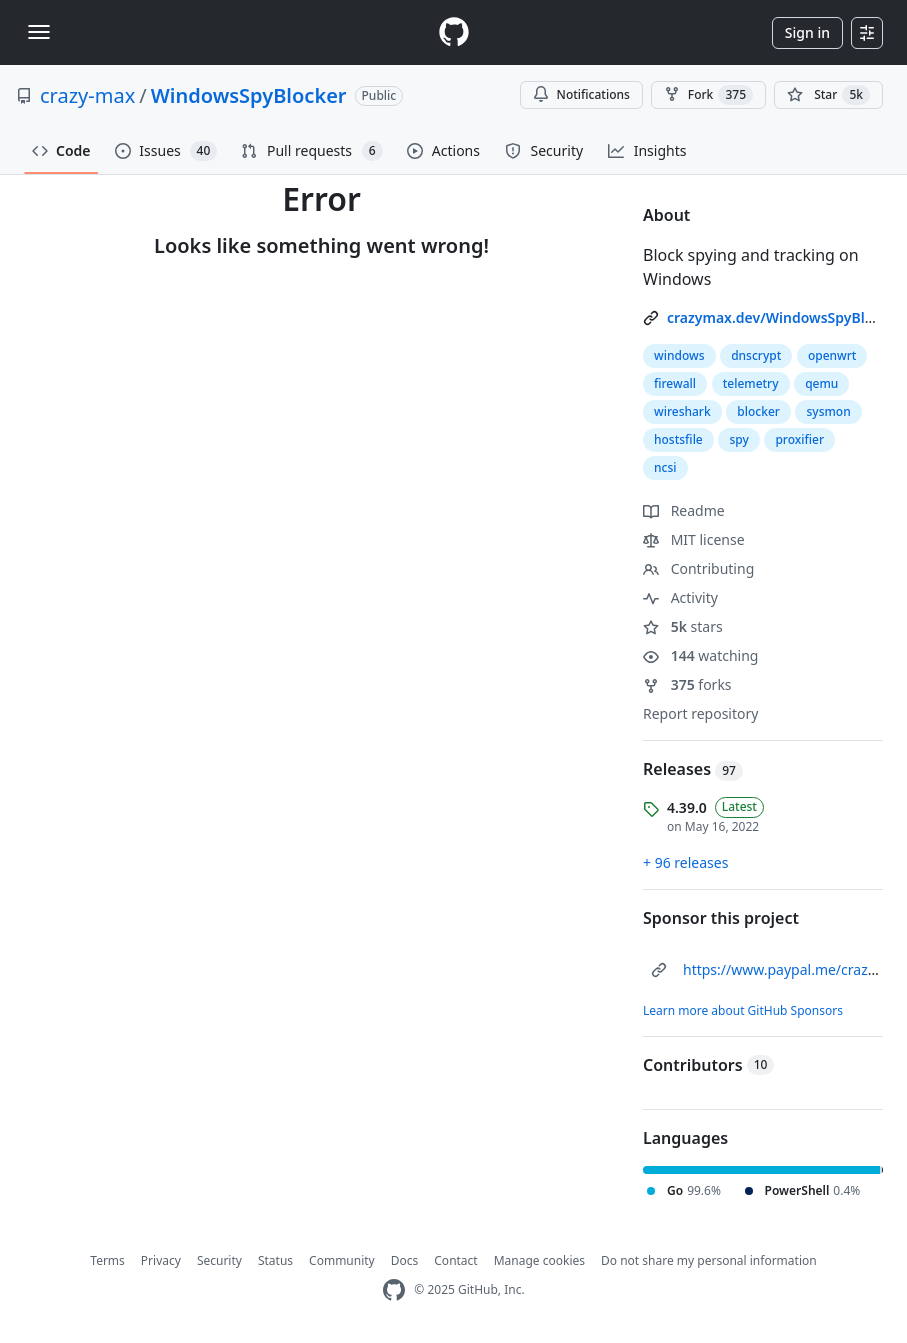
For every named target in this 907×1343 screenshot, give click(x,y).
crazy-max (87, 95)
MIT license (694, 539)
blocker (758, 411)
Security (219, 1260)
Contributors (708, 1065)
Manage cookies (539, 1260)
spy (738, 439)
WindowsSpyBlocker (249, 95)
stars (683, 626)
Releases (693, 769)
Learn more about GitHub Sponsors (743, 1010)
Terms (107, 1260)
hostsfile (678, 439)
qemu (821, 383)
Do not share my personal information (709, 1260)
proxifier (799, 439)
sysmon (828, 411)
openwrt (832, 355)
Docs (405, 1260)
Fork (708, 95)
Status (275, 1260)
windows (679, 355)
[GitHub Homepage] (394, 1290)
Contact (455, 1260)
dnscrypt (756, 355)
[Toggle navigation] (39, 32)
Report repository (700, 713)
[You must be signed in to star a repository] (828, 95)
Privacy (161, 1260)
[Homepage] (454, 32)
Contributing (698, 568)
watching (700, 655)
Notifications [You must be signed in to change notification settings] (581, 94)
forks (687, 684)
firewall (675, 383)
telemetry (751, 383)
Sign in (807, 32)
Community (342, 1260)
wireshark (682, 411)
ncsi (665, 467)
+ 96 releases (685, 862)
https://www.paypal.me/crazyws (788, 969)
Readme (684, 510)
